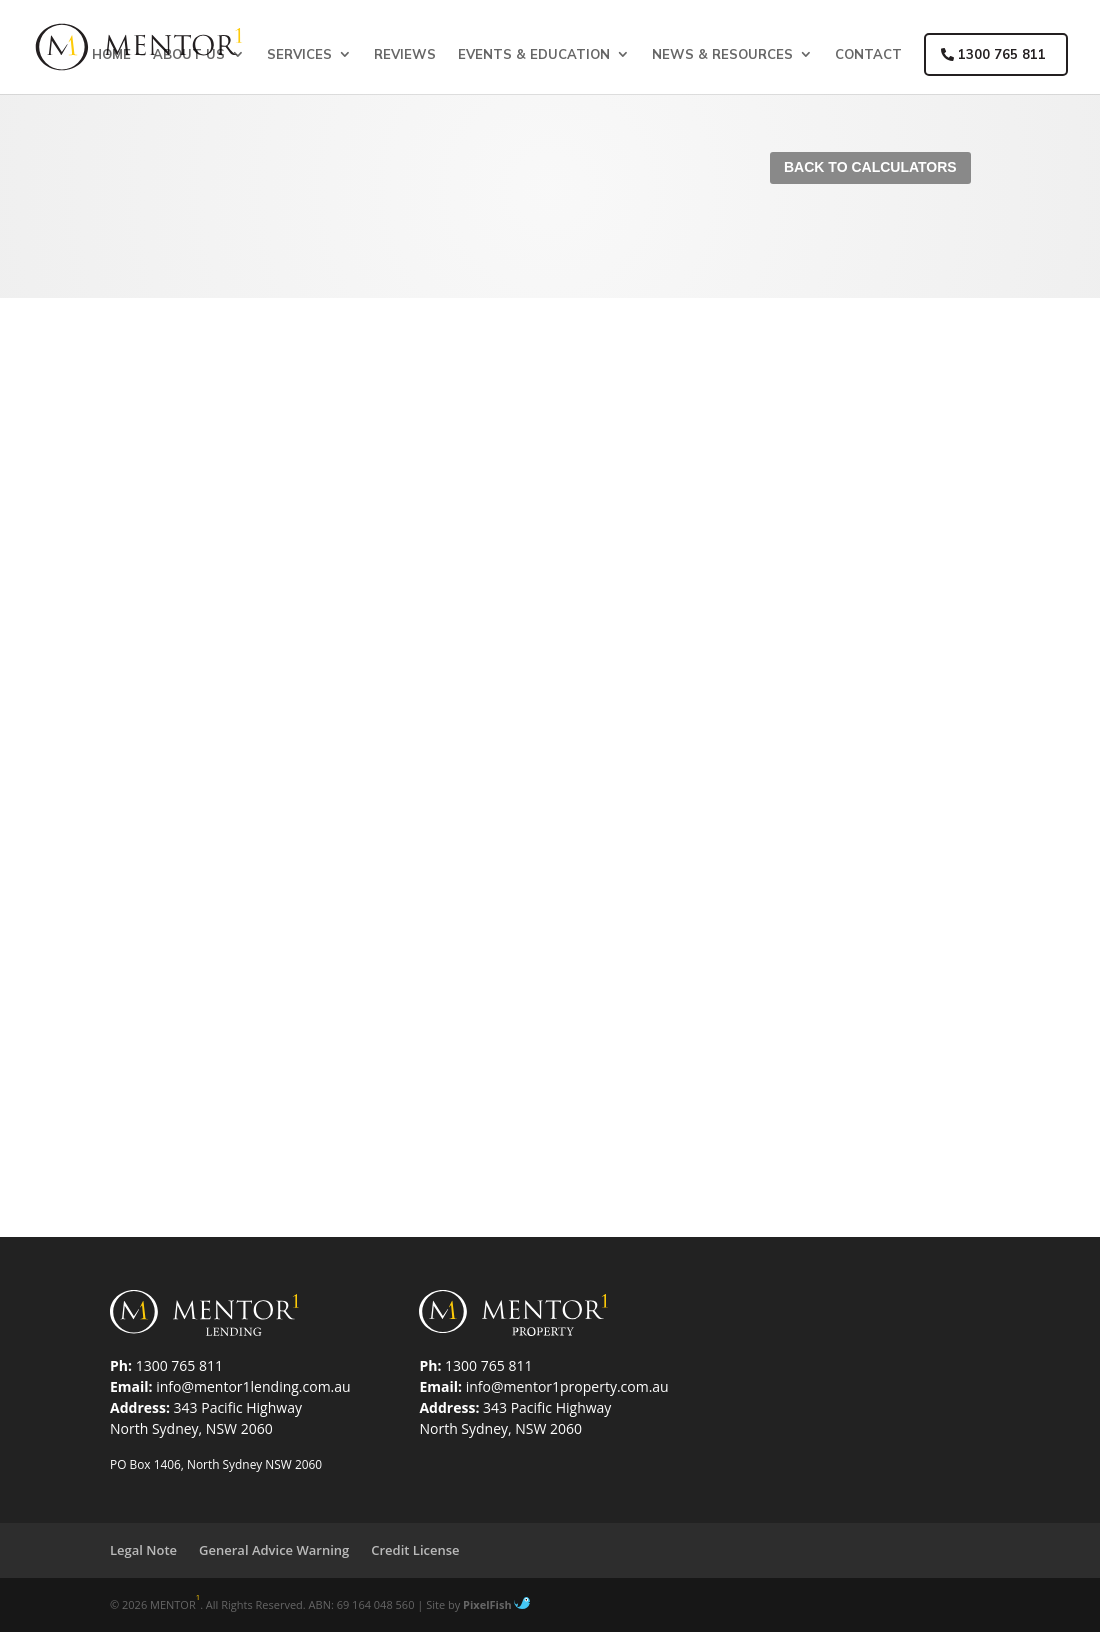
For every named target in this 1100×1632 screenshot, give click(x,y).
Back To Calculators (870, 167)
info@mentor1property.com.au (567, 1386)
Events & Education (534, 54)
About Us (189, 54)
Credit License (415, 1550)
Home (111, 54)
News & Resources (722, 54)
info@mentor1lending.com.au (253, 1386)
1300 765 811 (993, 54)
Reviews (405, 54)
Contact (868, 54)
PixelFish (496, 1604)
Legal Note (143, 1550)
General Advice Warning (274, 1550)
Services (299, 54)
